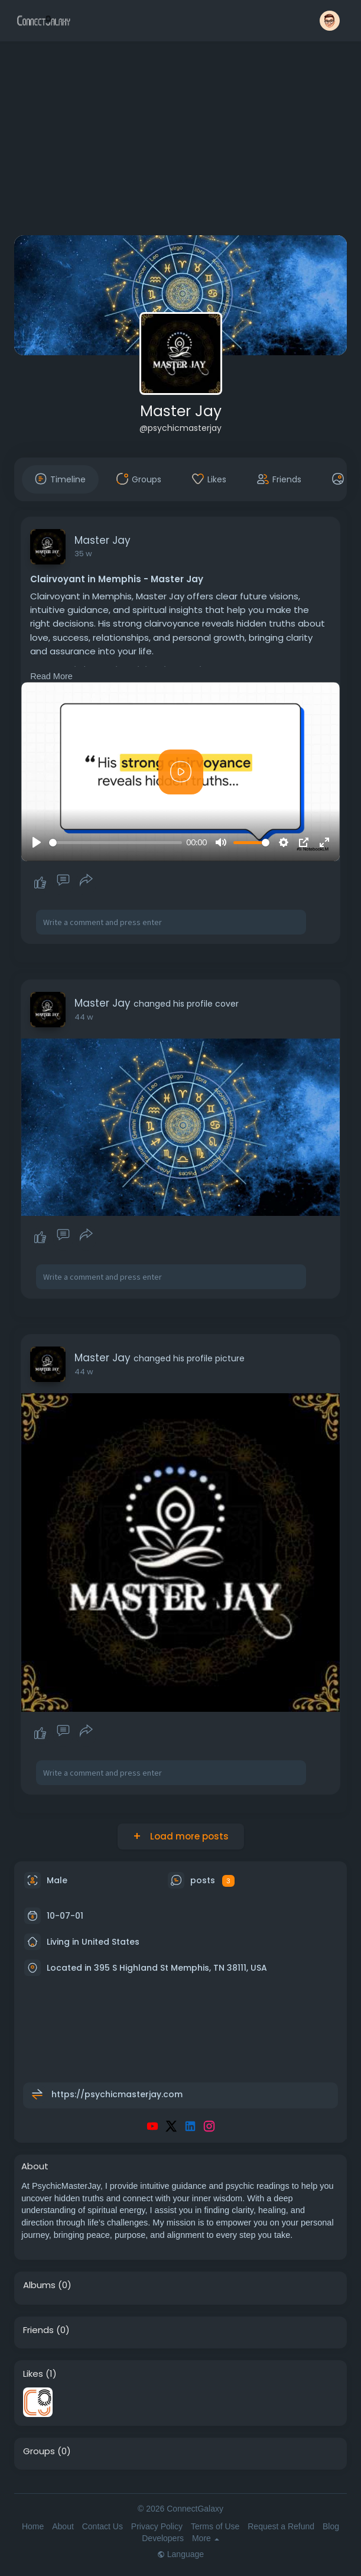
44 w (83, 1017)
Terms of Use (215, 2526)
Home (33, 2526)
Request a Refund (281, 2526)
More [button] (205, 2538)
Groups (39, 2451)
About (63, 2526)
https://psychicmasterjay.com (117, 2094)
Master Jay (181, 411)
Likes (33, 2374)
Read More (51, 676)
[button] (330, 20)
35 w (83, 553)
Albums (39, 2285)
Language (180, 2554)
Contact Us (102, 2526)
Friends (38, 2330)
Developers (163, 2538)
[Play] (36, 842)
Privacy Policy (157, 2526)
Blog (331, 2526)
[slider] (115, 842)
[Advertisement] (180, 140)
